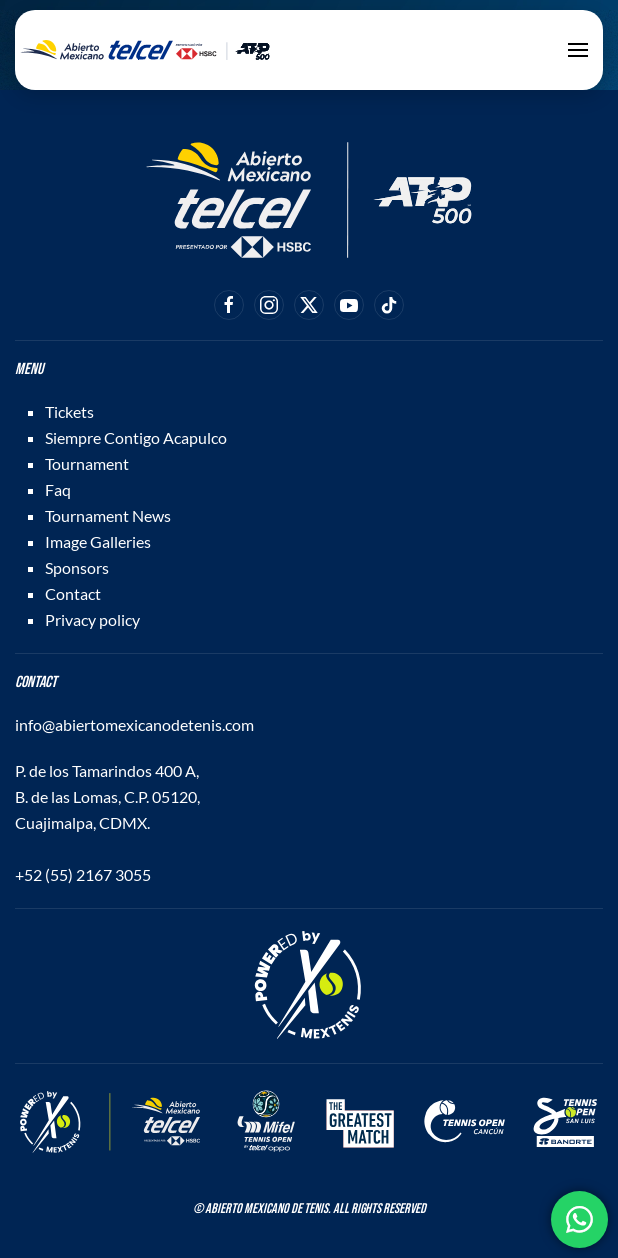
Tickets (69, 411)
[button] (578, 50)
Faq (58, 489)
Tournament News (108, 515)
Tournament (87, 463)
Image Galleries (98, 541)
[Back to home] (145, 50)
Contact (73, 593)
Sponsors (77, 567)
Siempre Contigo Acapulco (136, 437)
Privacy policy (92, 619)
